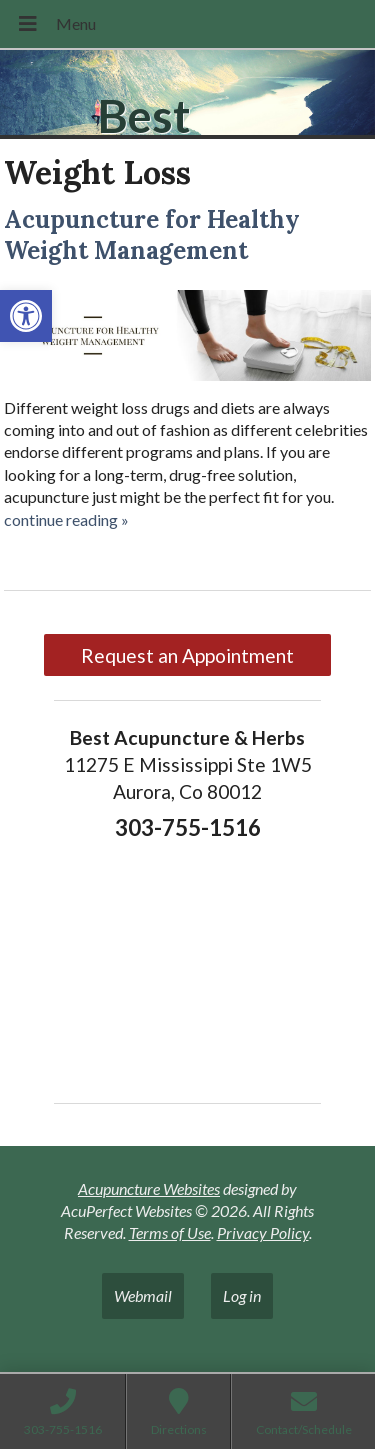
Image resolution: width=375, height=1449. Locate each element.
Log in (242, 1295)
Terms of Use (170, 1232)
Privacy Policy (263, 1232)
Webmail (143, 1295)
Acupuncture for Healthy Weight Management (152, 235)
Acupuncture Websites (149, 1188)
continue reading (66, 519)
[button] (26, 316)
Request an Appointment (187, 655)
